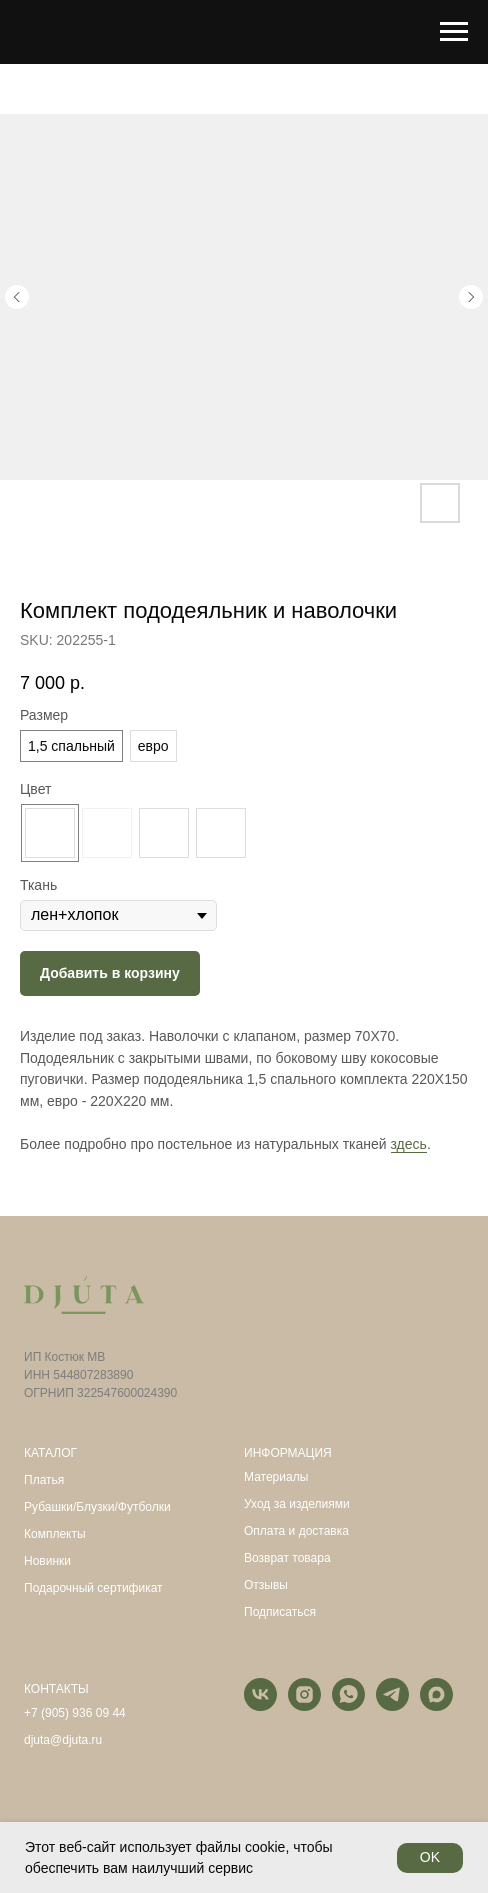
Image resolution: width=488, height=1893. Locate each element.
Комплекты (55, 1534)
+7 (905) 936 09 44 (75, 1713)
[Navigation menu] (454, 32)
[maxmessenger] (436, 1705)
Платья (44, 1480)
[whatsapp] (348, 1705)
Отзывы (266, 1585)
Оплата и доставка (296, 1531)
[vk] (260, 1705)
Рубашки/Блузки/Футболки (97, 1507)
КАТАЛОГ (50, 1453)
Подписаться (280, 1612)
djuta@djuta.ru (63, 1740)
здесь (409, 1144)
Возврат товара (287, 1558)
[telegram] (392, 1705)
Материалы (276, 1477)
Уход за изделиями (297, 1504)
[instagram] (304, 1705)
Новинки (47, 1561)
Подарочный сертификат (93, 1588)
